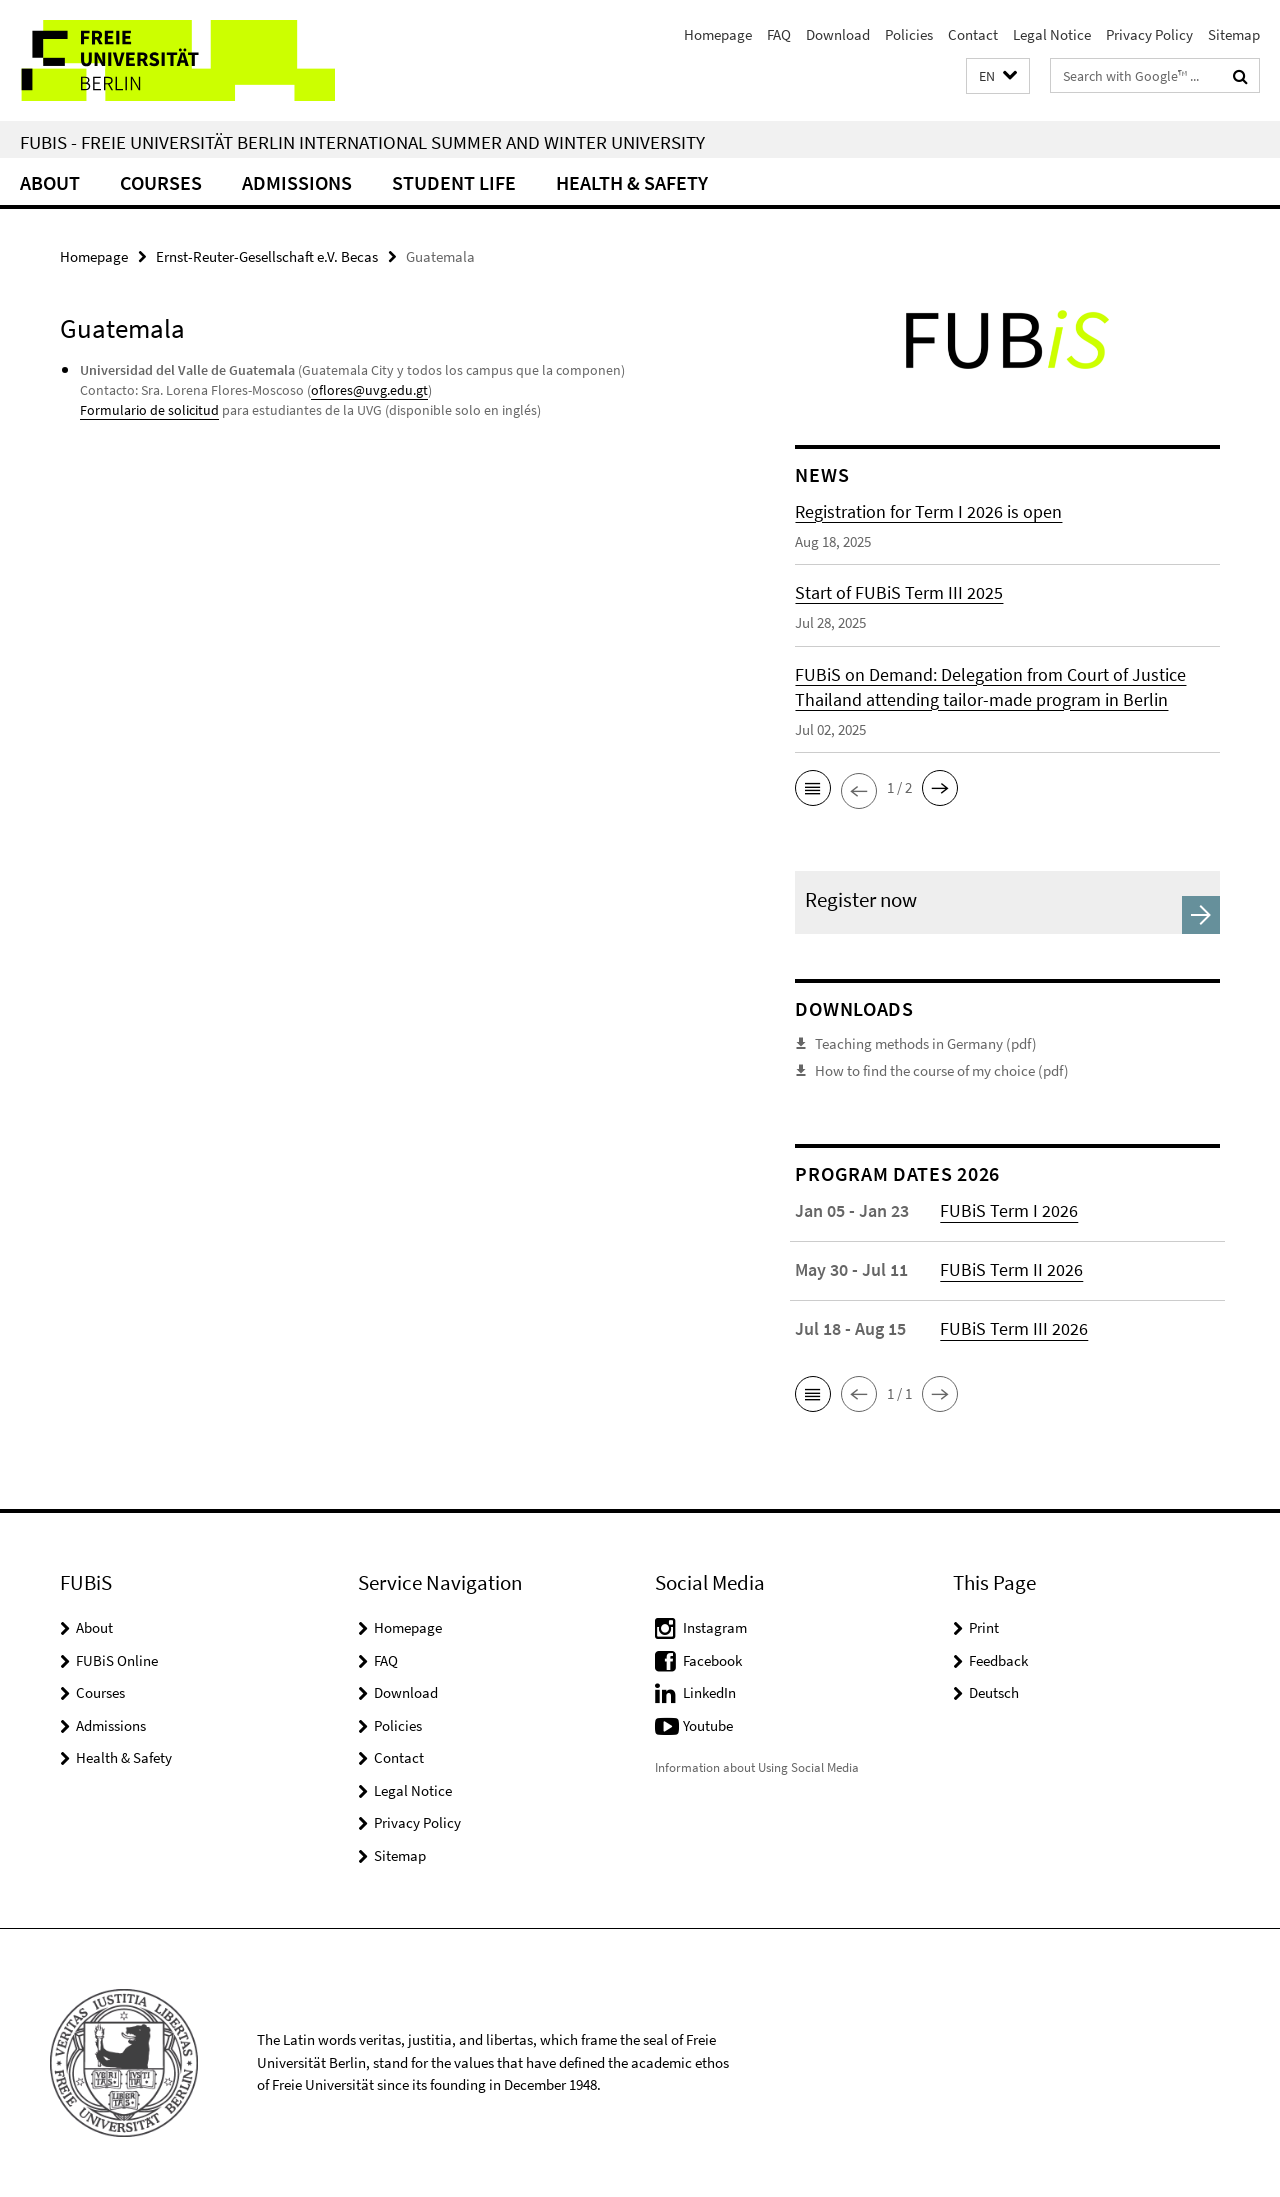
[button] (998, 76)
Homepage (718, 34)
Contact (973, 34)
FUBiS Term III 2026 (1014, 1328)
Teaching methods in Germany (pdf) (926, 1043)
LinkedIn (709, 1692)
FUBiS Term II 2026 (1011, 1269)
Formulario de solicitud (149, 410)
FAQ (779, 34)
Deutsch (994, 1692)
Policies (909, 34)
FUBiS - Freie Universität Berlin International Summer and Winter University (362, 142)
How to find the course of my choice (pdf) (942, 1070)
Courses (161, 182)
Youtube (708, 1725)
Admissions (297, 182)
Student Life (454, 182)
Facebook (712, 1660)
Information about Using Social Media (757, 1767)
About (50, 182)
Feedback (998, 1660)
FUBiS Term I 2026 (1009, 1210)
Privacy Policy (1149, 34)
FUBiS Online (117, 1660)
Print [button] (984, 1627)
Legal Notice (1052, 34)
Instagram (715, 1627)
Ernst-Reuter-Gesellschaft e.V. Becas (267, 256)
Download (838, 34)
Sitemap (1234, 34)
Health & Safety (632, 182)
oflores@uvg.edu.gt (369, 390)
